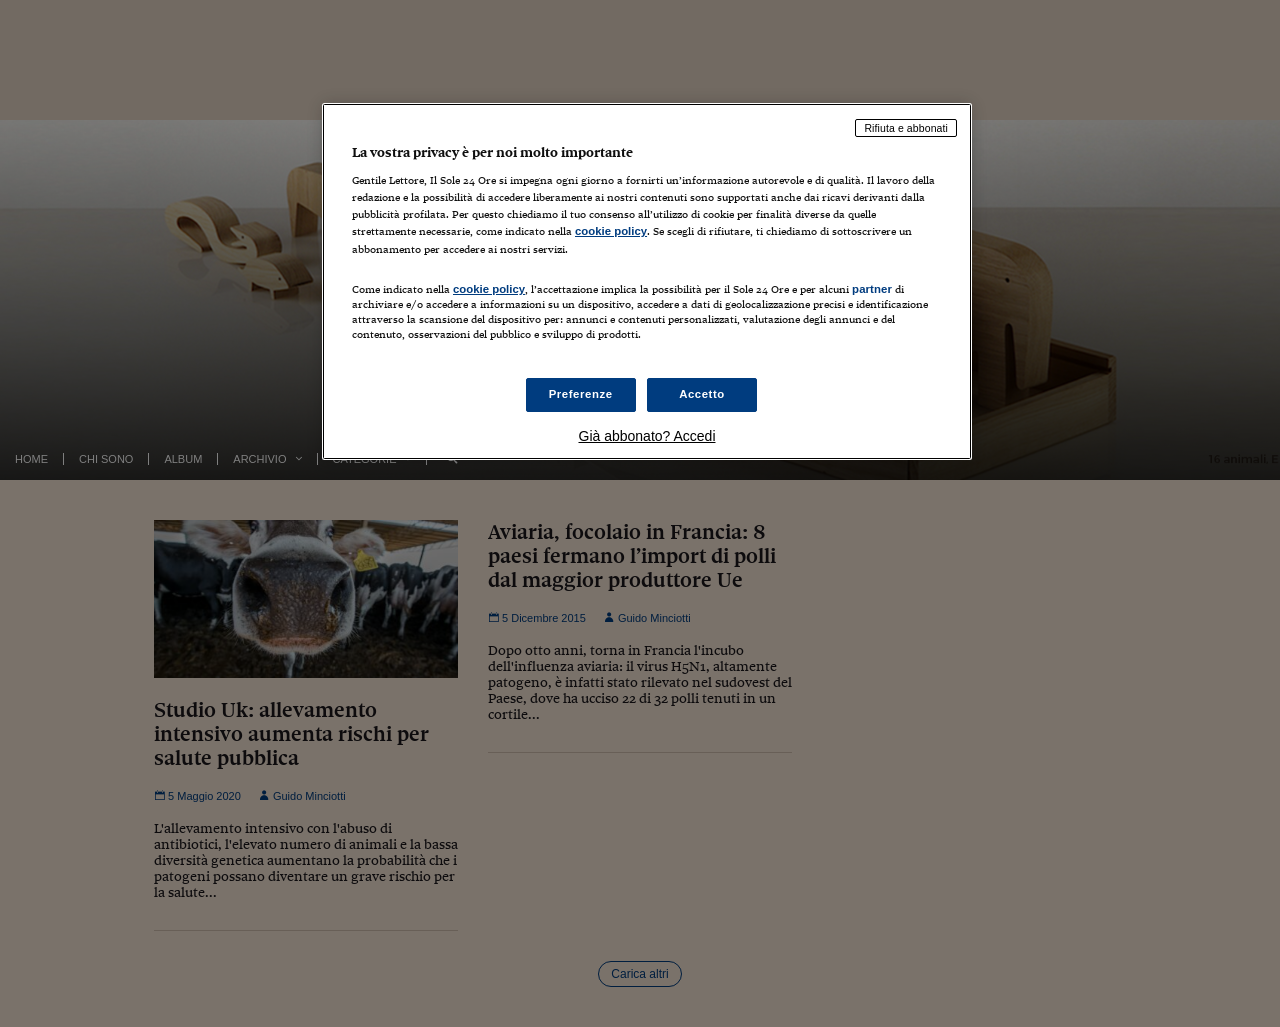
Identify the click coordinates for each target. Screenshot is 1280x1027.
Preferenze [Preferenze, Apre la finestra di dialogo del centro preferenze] (581, 394)
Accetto (702, 394)
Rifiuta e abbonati (906, 128)
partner (872, 289)
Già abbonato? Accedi (647, 436)
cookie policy (611, 231)
